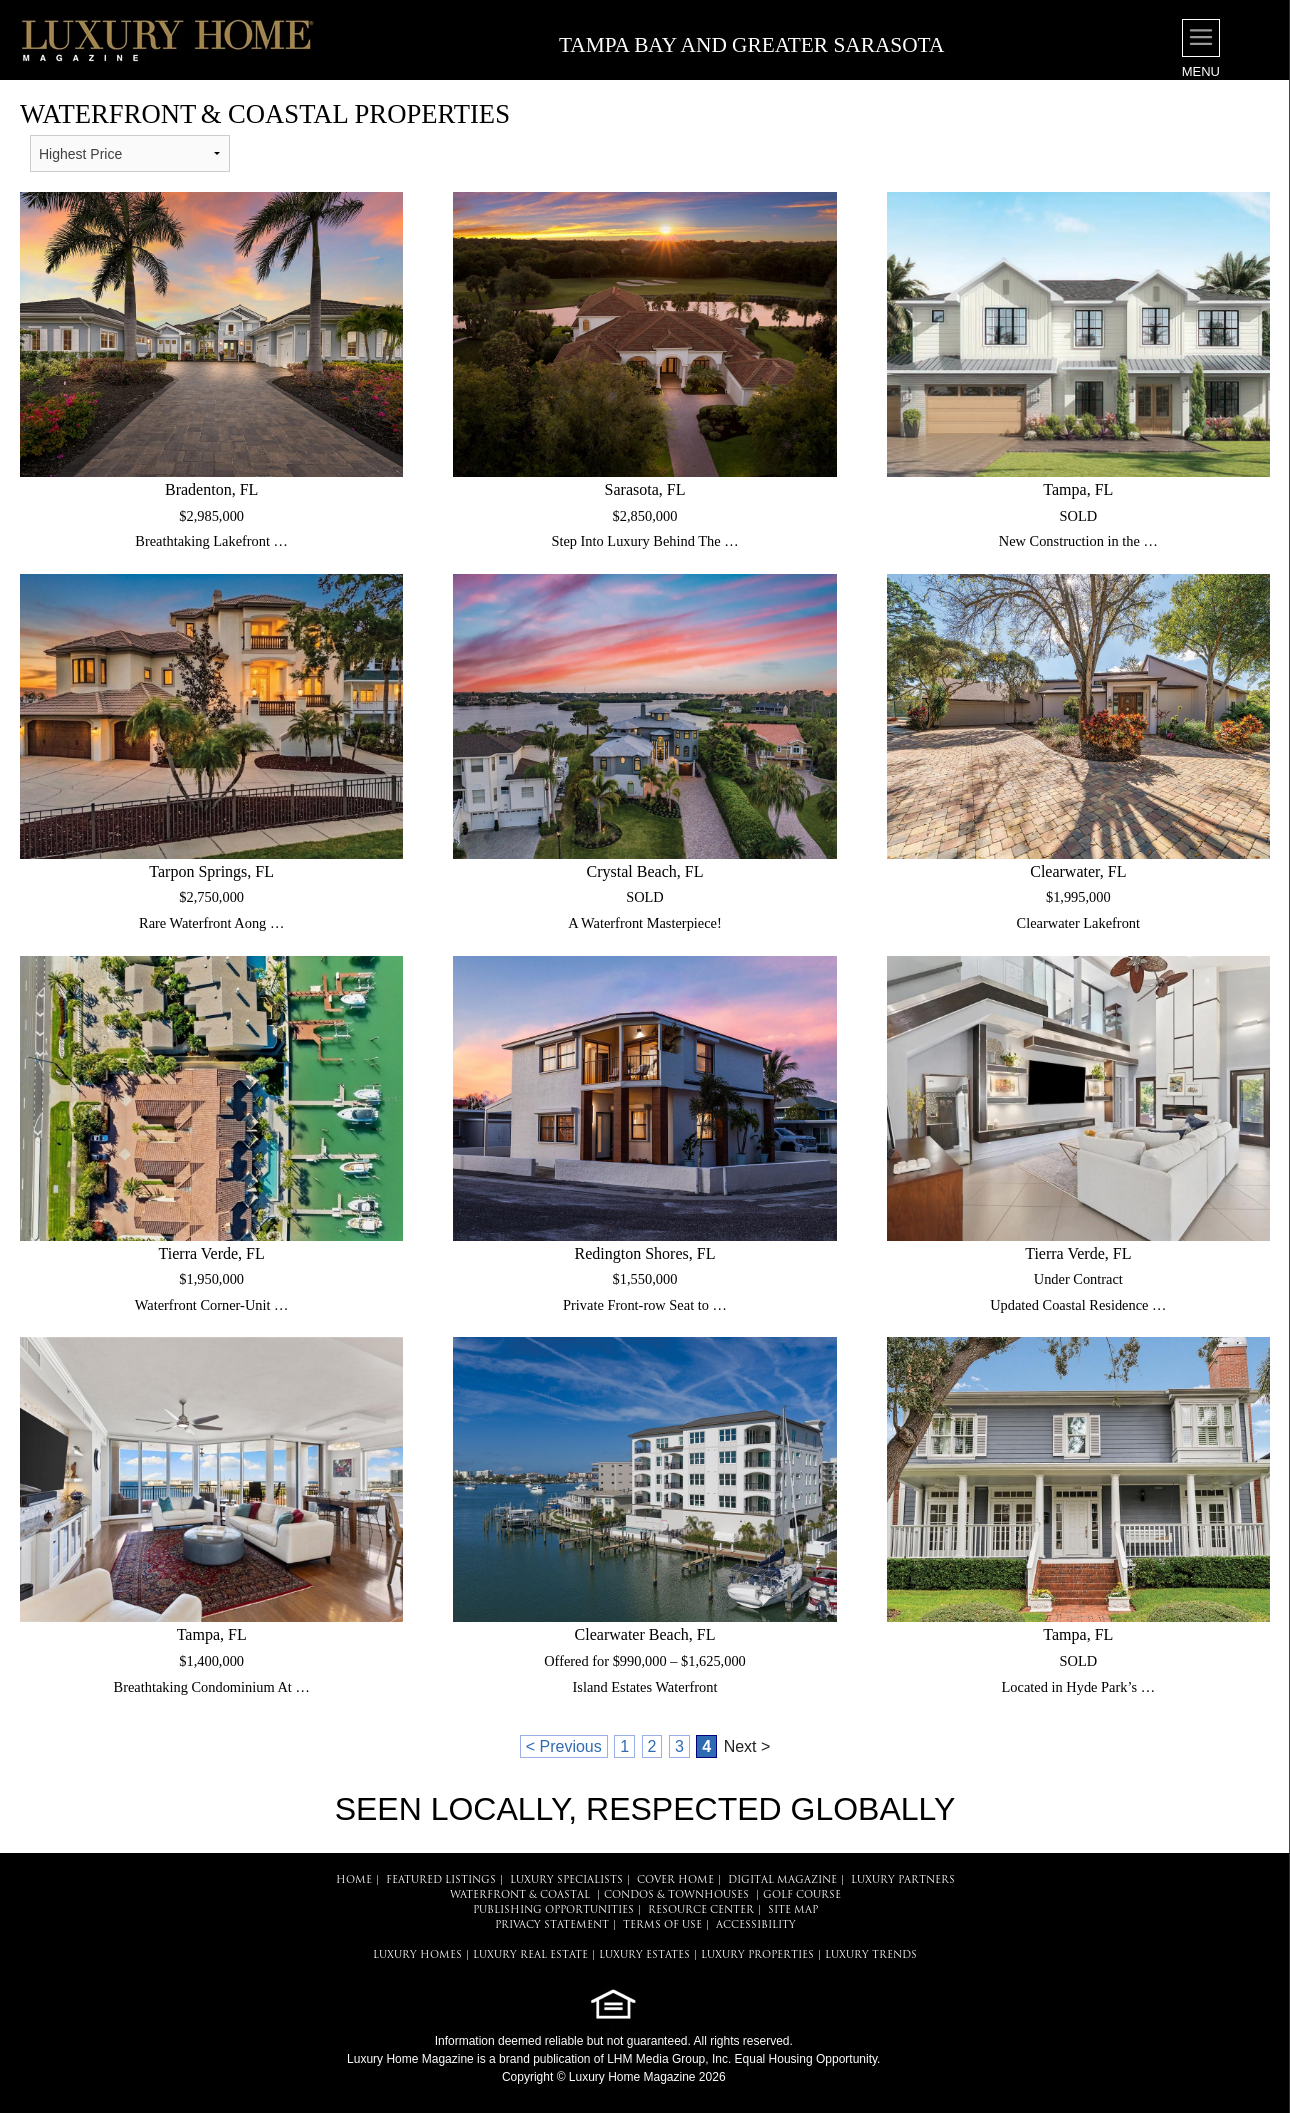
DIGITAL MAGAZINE (782, 1880)
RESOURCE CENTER (701, 1910)
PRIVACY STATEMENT (552, 1925)
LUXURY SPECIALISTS (566, 1880)
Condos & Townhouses (676, 1895)
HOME (354, 1880)
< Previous (564, 1746)
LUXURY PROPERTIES (757, 1955)
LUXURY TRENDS (871, 1955)
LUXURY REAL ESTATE (530, 1955)
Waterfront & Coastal (520, 1895)
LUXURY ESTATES (644, 1955)
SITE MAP (793, 1910)
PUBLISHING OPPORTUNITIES (553, 1910)
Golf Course (802, 1895)
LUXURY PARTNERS (903, 1880)
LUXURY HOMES (417, 1955)
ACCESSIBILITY (756, 1925)
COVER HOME (675, 1880)
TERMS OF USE (662, 1925)
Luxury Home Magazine (410, 2059)
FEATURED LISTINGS (441, 1880)
